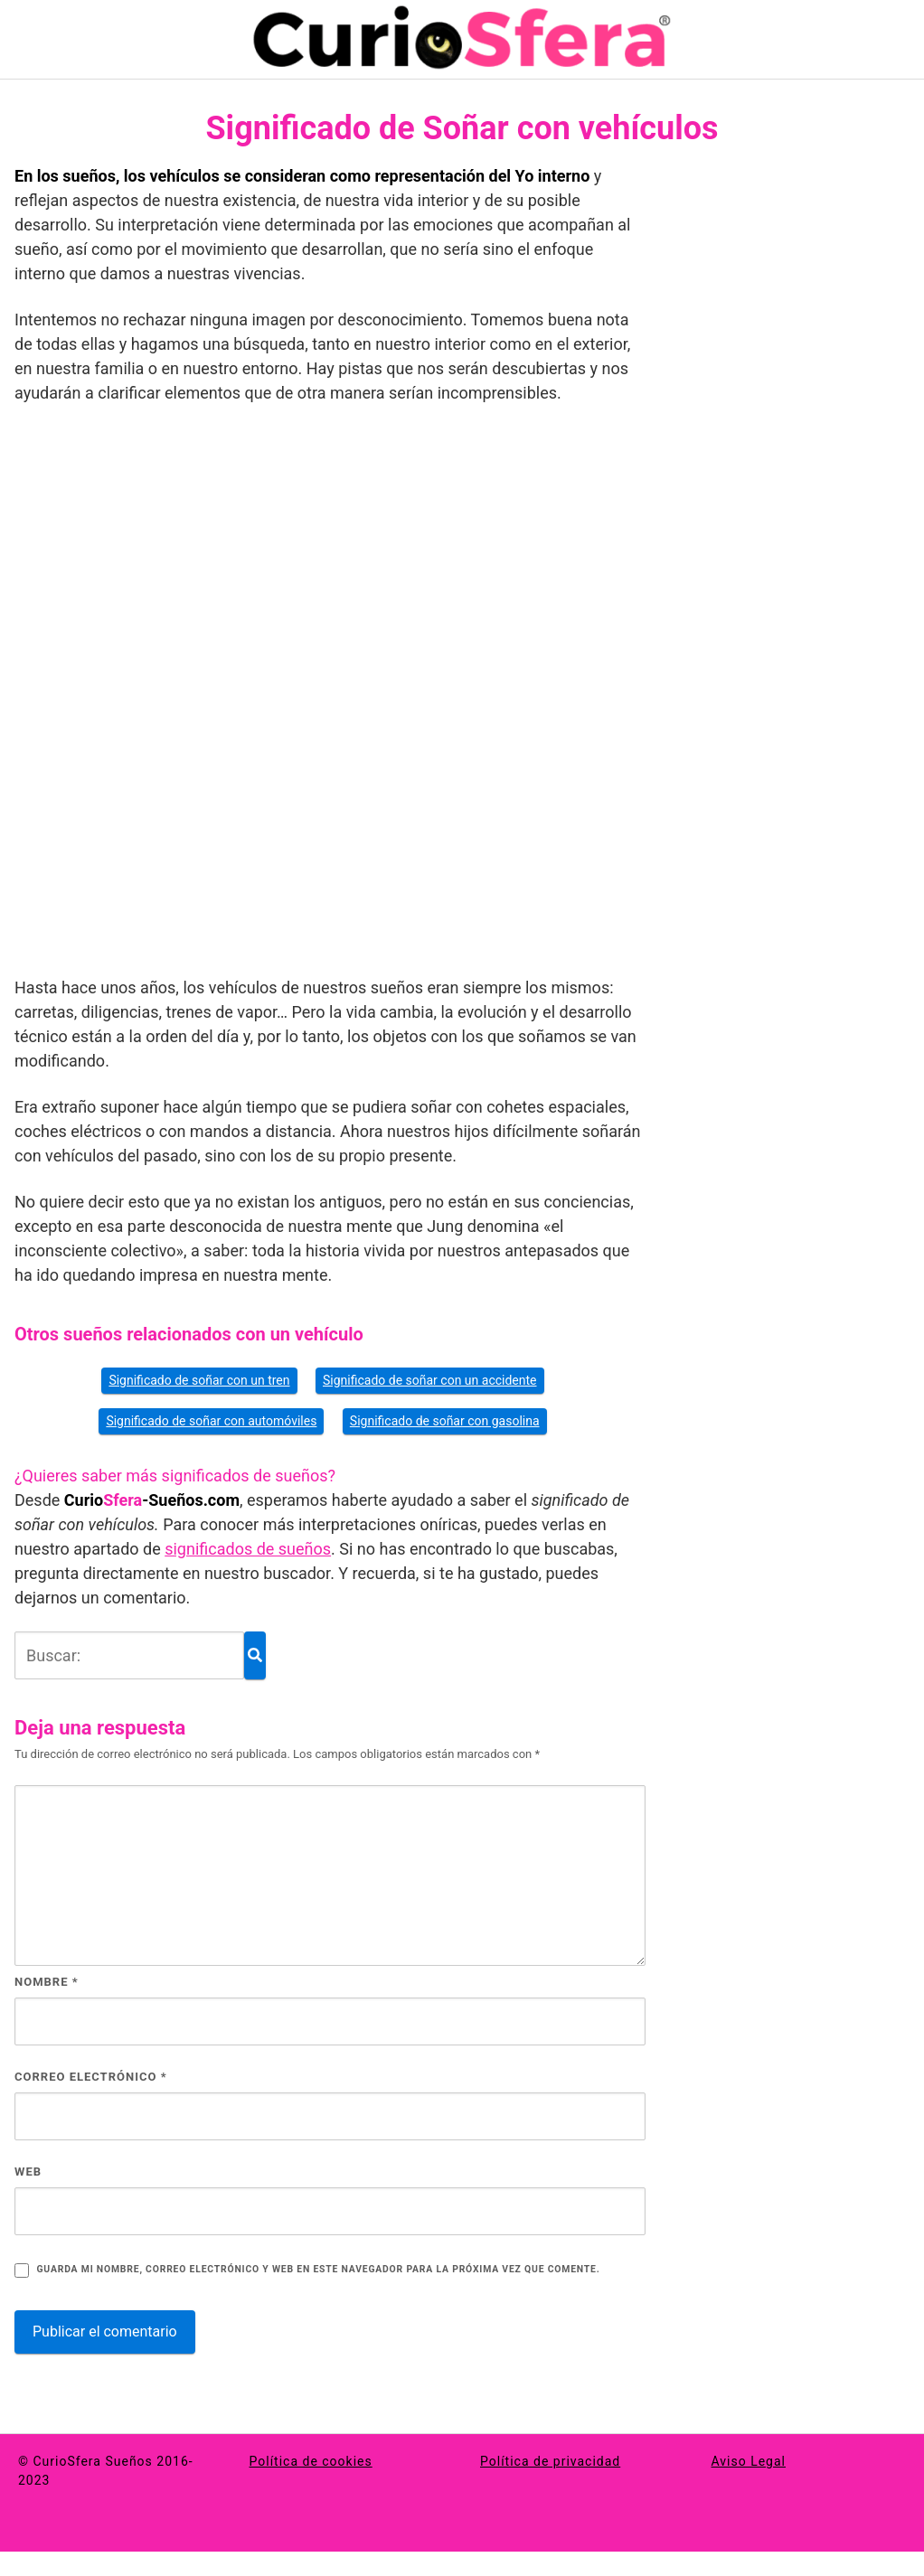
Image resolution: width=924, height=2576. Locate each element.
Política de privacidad (550, 2461)
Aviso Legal (749, 2461)
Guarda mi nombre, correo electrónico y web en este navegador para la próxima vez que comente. (317, 2269)
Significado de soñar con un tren (198, 1380)
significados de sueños (248, 1548)
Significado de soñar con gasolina (445, 1421)
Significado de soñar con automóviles (211, 1421)
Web (28, 2171)
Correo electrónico (90, 2076)
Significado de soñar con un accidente (430, 1380)
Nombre (46, 1981)
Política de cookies (311, 2461)
